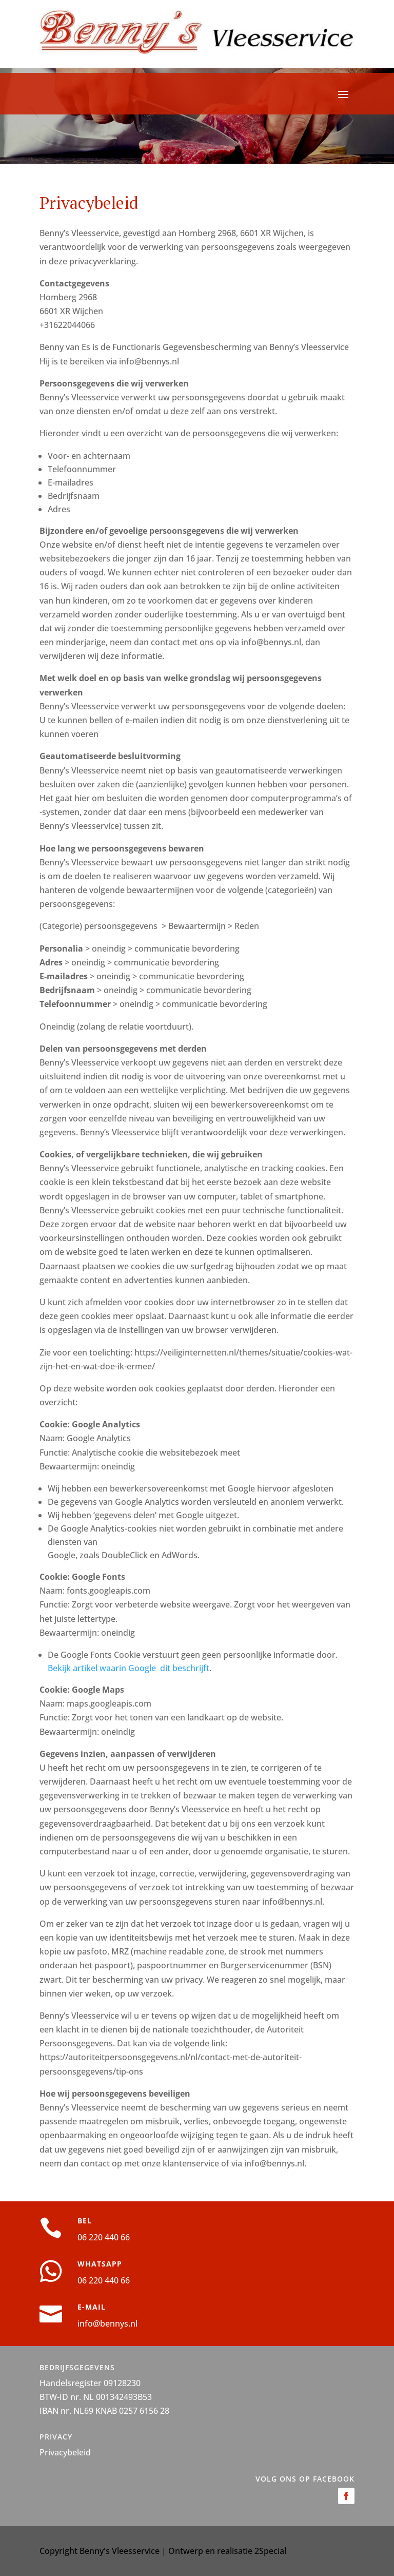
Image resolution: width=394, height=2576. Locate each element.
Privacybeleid (65, 2452)
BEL (84, 2220)
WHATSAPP (99, 2264)
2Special (270, 2550)
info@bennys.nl (107, 2323)
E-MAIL (91, 2307)
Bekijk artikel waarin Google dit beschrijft (128, 1668)
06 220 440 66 (103, 2237)
